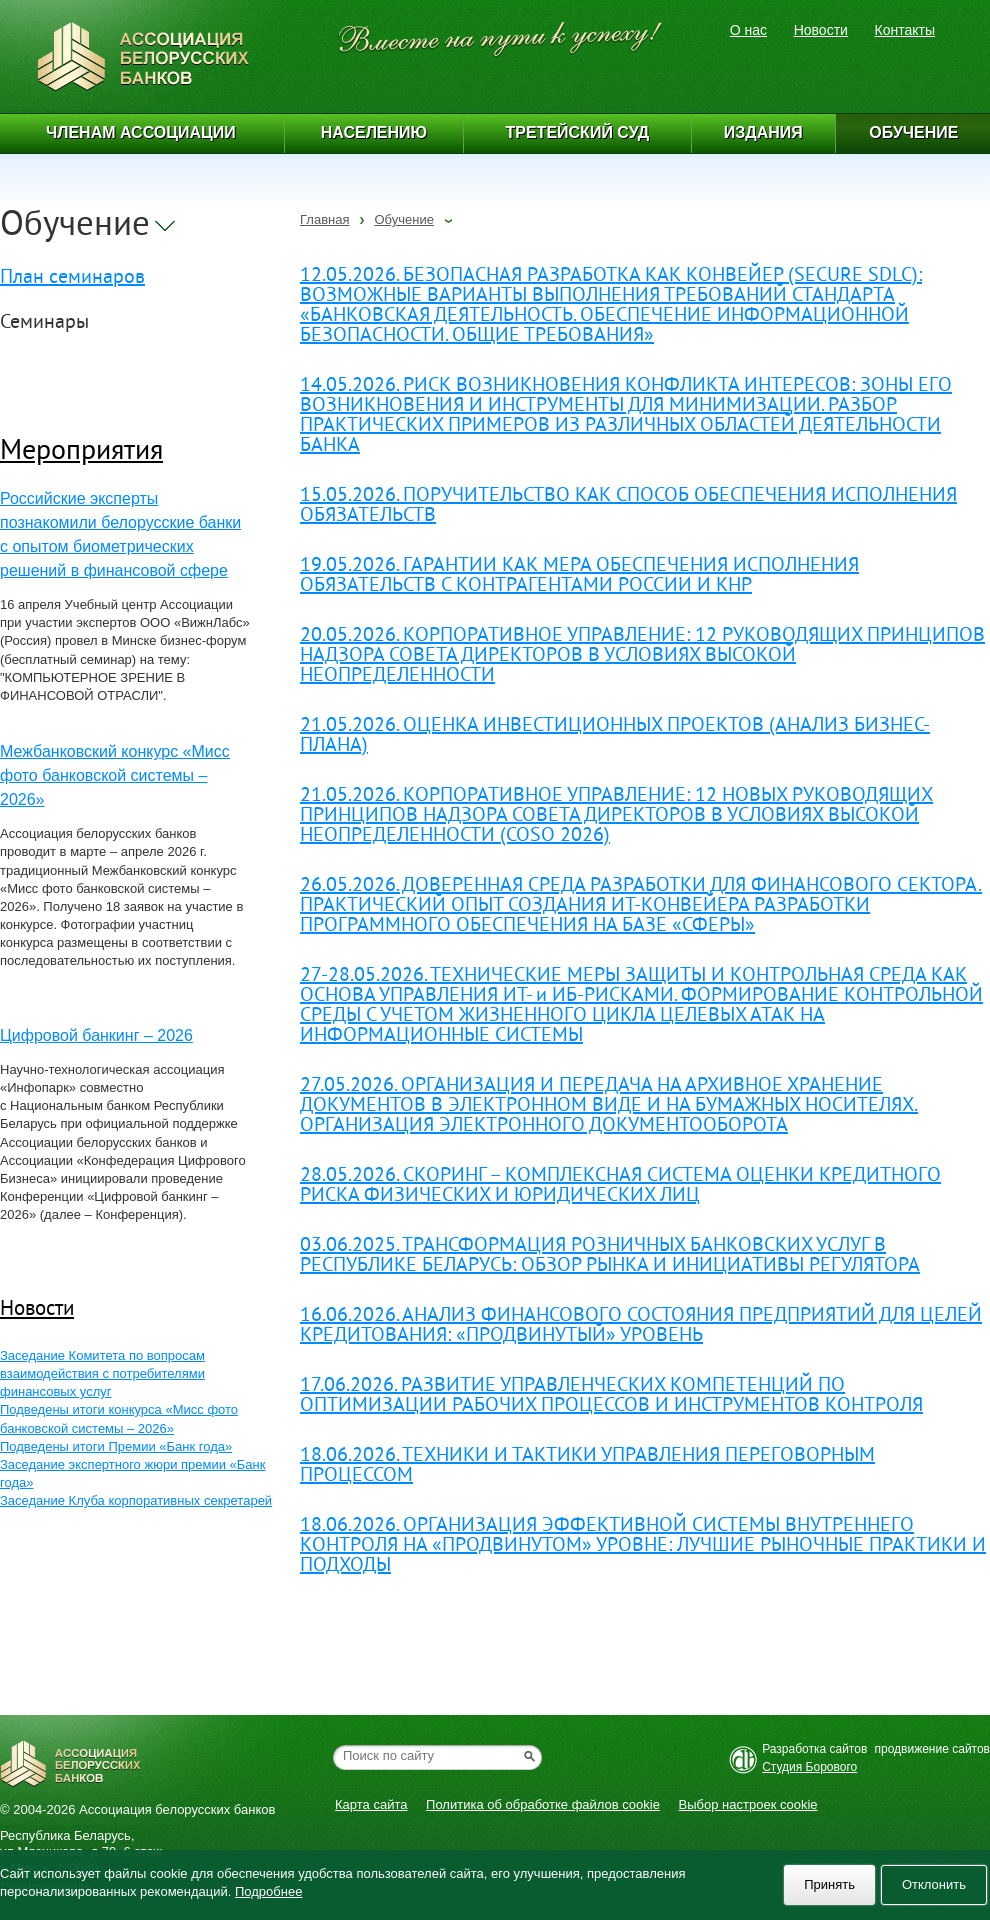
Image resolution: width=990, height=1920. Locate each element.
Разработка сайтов (814, 1749)
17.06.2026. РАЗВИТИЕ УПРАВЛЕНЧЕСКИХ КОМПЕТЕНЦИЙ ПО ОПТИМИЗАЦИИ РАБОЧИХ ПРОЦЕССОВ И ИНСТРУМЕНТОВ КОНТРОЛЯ (611, 1396)
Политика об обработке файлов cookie (543, 1804)
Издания (763, 132)
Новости (821, 30)
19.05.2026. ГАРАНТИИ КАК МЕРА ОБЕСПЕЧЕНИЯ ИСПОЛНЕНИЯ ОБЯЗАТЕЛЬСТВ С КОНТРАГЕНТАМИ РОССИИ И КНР (579, 576)
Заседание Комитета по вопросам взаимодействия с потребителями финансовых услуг (102, 1373)
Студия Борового (809, 1767)
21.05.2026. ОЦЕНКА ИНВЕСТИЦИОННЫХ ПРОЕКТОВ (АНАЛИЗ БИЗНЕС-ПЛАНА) (615, 736)
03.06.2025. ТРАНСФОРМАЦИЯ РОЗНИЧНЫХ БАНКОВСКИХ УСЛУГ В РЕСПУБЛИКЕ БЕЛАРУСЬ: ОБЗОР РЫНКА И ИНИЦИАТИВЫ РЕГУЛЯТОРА (610, 1256)
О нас (748, 30)
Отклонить (934, 1884)
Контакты (905, 30)
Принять (829, 1884)
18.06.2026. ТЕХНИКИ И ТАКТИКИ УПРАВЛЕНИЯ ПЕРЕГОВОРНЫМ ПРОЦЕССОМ (587, 1466)
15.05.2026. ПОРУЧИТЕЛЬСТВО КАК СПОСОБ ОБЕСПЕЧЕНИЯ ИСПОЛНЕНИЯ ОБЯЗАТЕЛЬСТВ (628, 506)
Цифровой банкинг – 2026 (96, 1035)
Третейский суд (578, 132)
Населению (374, 132)
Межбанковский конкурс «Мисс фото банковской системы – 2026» (115, 775)
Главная (324, 219)
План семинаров (72, 278)
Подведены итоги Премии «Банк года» (116, 1446)
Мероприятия (81, 452)
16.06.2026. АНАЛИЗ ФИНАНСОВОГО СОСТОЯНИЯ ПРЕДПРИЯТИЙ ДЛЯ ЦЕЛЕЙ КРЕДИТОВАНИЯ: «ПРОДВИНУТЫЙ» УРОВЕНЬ (641, 1326)
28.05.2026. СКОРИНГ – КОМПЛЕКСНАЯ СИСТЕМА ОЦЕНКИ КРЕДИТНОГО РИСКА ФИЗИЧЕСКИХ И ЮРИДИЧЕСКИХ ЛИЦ (620, 1186)
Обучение (403, 219)
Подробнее (268, 1891)
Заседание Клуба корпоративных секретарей (136, 1500)
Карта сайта (371, 1804)
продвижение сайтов (933, 1749)
